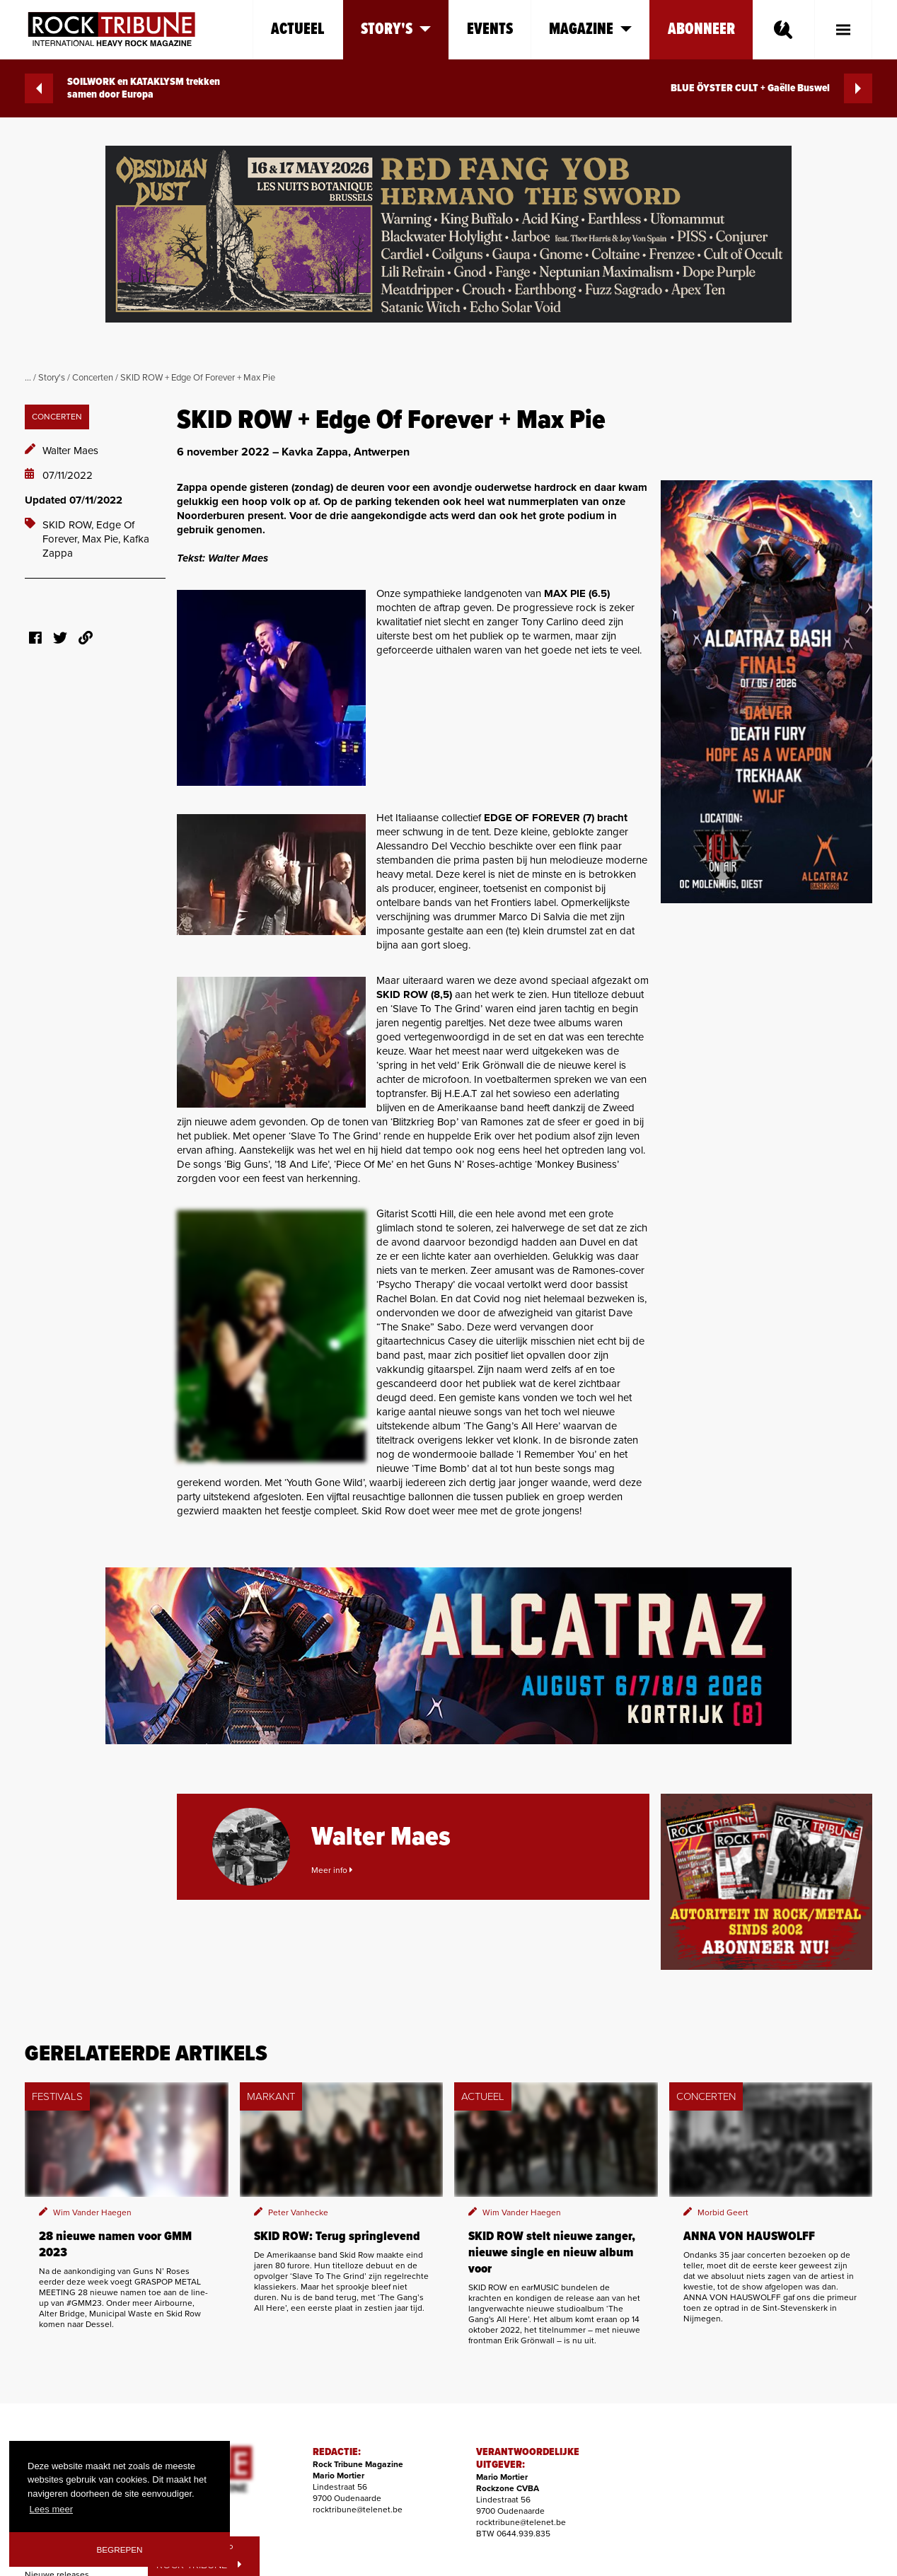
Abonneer (701, 29)
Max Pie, (102, 539)
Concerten (92, 377)
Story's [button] (396, 29)
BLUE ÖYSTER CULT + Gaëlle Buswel (771, 88)
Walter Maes (70, 450)
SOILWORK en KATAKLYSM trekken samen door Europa (122, 88)
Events (490, 29)
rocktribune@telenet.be (358, 2509)
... (28, 377)
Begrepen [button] (120, 2549)
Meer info (331, 1870)
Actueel (298, 29)
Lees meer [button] (51, 2509)
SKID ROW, (69, 524)
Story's (51, 377)
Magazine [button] (590, 29)
